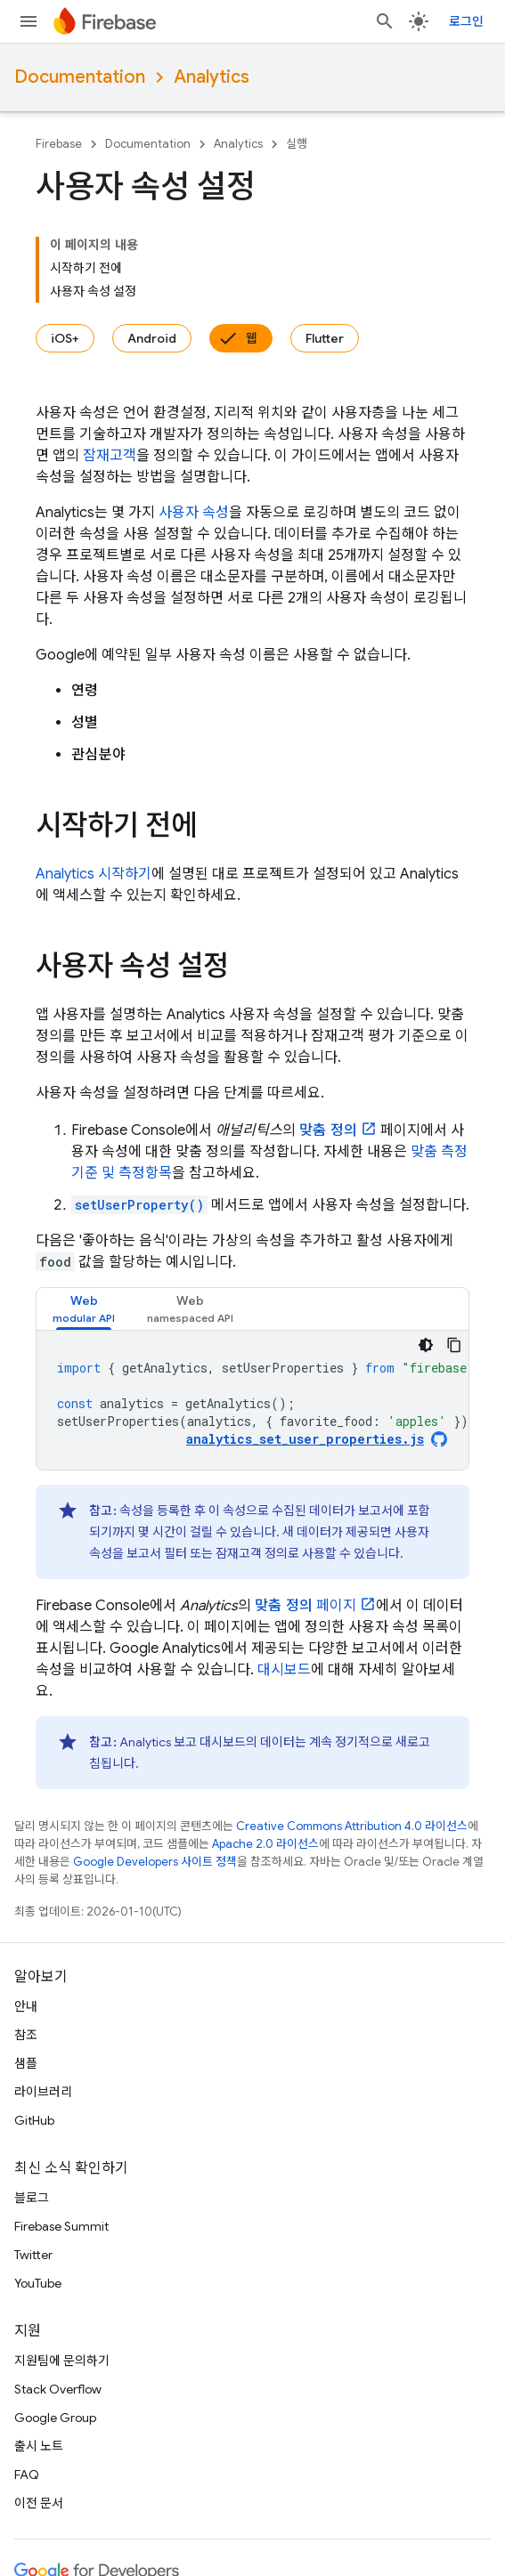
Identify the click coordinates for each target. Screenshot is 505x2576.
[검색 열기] (384, 21)
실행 (296, 143)
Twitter (33, 2255)
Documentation (79, 77)
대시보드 (284, 1670)
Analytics (211, 77)
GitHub (34, 2120)
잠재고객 (109, 456)
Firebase (59, 143)
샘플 (25, 2063)
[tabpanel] (252, 1400)
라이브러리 (43, 2092)
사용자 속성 (194, 513)
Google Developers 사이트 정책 (155, 1861)
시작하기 (93, 874)
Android (151, 338)
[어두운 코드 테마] (425, 1345)
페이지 (305, 1606)
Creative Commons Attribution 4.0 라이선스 (352, 1826)
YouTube (37, 2283)
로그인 (466, 21)
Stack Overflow (58, 2389)
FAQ (26, 2475)
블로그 (31, 2198)
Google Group (55, 2418)
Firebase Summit (61, 2226)
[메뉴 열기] (28, 21)
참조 (25, 2035)
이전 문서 (38, 2503)
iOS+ (65, 338)
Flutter (324, 338)
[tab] (84, 1309)
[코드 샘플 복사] (454, 1345)
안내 (25, 2006)
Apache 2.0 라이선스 (265, 1843)
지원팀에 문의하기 (62, 2361)
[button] (84, 1309)
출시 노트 (38, 2446)
